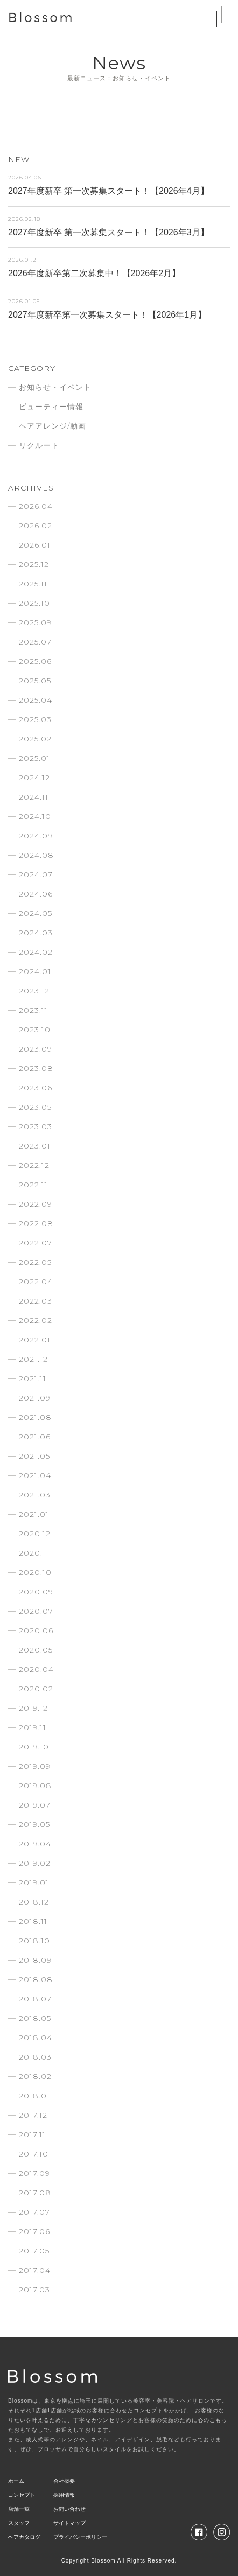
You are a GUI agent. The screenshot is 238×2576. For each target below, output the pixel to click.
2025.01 (34, 758)
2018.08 (36, 1979)
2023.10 (35, 1029)
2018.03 (35, 2057)
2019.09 (35, 1766)
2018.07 (35, 1999)
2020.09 (36, 1592)
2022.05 (35, 1262)
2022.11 (33, 1184)
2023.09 (35, 1049)
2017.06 (34, 2231)
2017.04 (35, 2270)
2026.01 (35, 545)
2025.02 (35, 739)
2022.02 (35, 1320)
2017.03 (34, 2289)
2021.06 (35, 1436)
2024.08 (36, 855)
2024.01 (35, 971)
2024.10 (35, 816)
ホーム (16, 2481)
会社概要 (64, 2481)
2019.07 (35, 1805)
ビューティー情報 (51, 406)
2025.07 (35, 642)
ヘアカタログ (24, 2537)
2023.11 (33, 1010)
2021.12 (33, 1359)
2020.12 (35, 1533)
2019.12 (33, 1708)
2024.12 (34, 777)
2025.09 (35, 622)
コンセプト (21, 2495)
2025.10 (34, 603)
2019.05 (34, 1824)
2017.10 (33, 2154)
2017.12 (33, 2115)
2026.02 (35, 525)
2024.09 (36, 836)
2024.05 (35, 913)
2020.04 (36, 1669)
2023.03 (35, 1126)
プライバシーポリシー (80, 2537)
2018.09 (35, 1960)
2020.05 (36, 1650)
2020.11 (34, 1553)
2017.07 (34, 2212)
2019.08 (35, 1785)
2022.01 (35, 1340)
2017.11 (32, 2134)
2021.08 (35, 1417)
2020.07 (36, 1611)
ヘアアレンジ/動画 (52, 426)
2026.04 (36, 506)
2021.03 (35, 1495)
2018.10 (34, 1940)
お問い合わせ (69, 2509)
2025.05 (35, 680)
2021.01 (34, 1514)
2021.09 (35, 1398)
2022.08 (36, 1223)
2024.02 (36, 952)
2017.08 (35, 2192)
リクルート (39, 445)
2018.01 (34, 2096)
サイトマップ (69, 2523)
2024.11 (33, 797)
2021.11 (32, 1378)
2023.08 (36, 1068)
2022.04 (36, 1281)
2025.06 (35, 661)
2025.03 (35, 719)
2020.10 (35, 1572)
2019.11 (32, 1727)
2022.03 (35, 1301)
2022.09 (35, 1204)
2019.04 (35, 1844)
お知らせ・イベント (55, 387)
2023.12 (34, 991)
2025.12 (34, 564)
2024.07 (36, 874)
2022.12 (34, 1165)
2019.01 (34, 1882)
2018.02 (35, 2076)
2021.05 (34, 1456)
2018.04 (35, 2037)
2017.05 (34, 2251)
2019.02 (35, 1863)
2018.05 (35, 2018)
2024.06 (36, 894)
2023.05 (35, 1107)
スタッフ (19, 2523)
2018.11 (33, 1921)
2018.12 (34, 1902)
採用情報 (64, 2495)
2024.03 (36, 932)
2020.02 (36, 1688)
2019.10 (34, 1747)
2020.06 (36, 1630)
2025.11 (33, 584)
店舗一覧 (19, 2509)
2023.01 (35, 1146)
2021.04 (35, 1475)
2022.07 (35, 1243)
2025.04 (35, 700)
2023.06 (35, 1088)
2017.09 (34, 2173)
